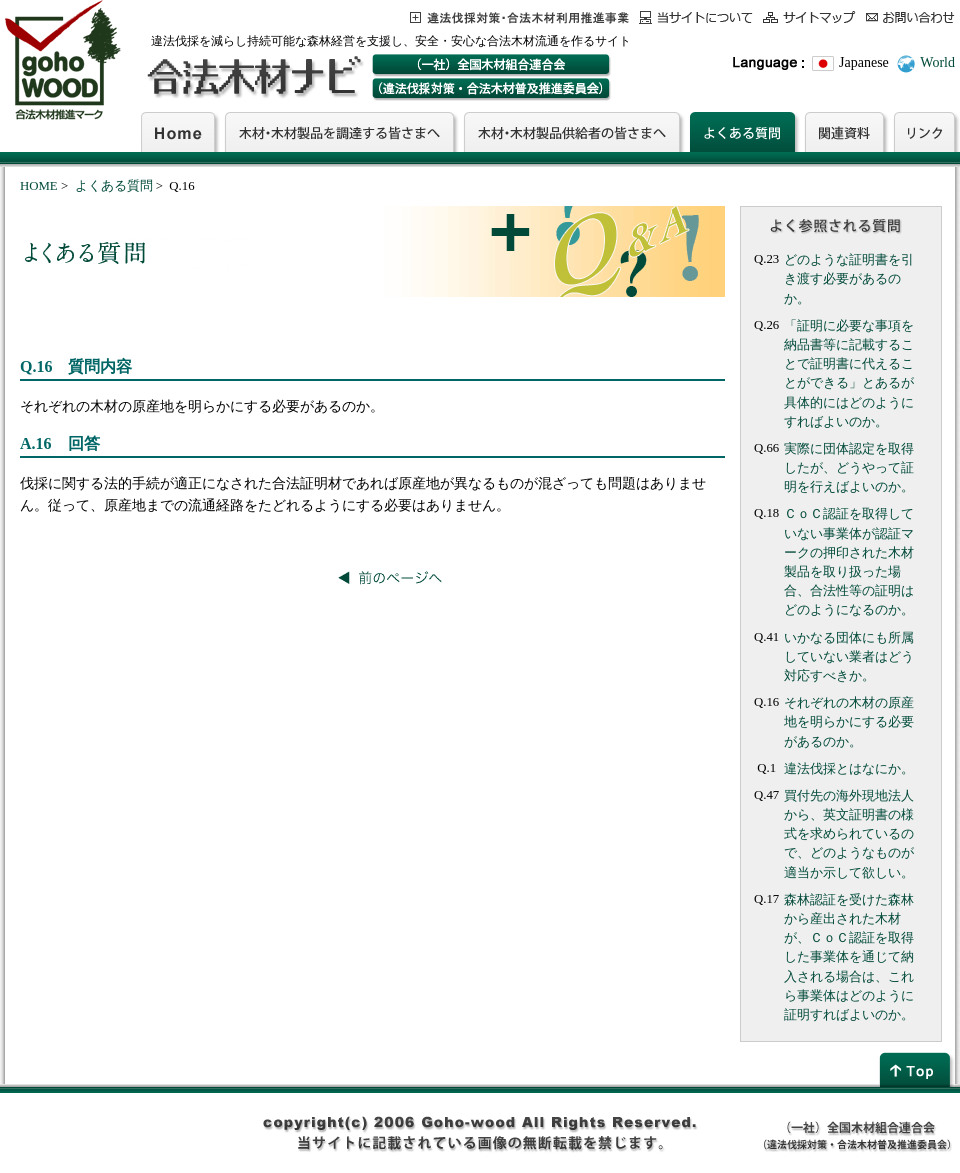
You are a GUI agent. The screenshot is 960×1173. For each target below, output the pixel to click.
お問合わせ (910, 17)
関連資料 (844, 132)
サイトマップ (809, 17)
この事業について (519, 17)
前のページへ (390, 578)
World (937, 62)
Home (178, 132)
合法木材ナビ (253, 77)
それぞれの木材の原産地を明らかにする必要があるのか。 (849, 722)
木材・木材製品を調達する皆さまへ (339, 132)
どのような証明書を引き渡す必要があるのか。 (849, 279)
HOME (39, 186)
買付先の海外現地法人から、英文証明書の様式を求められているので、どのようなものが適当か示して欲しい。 (849, 834)
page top (917, 1069)
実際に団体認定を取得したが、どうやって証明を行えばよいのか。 (849, 468)
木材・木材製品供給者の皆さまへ (572, 132)
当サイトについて (696, 17)
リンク (924, 132)
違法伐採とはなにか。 (849, 769)
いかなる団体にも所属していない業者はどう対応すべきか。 (849, 657)
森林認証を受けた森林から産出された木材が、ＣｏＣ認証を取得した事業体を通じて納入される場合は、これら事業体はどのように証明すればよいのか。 (849, 957)
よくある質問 (742, 132)
